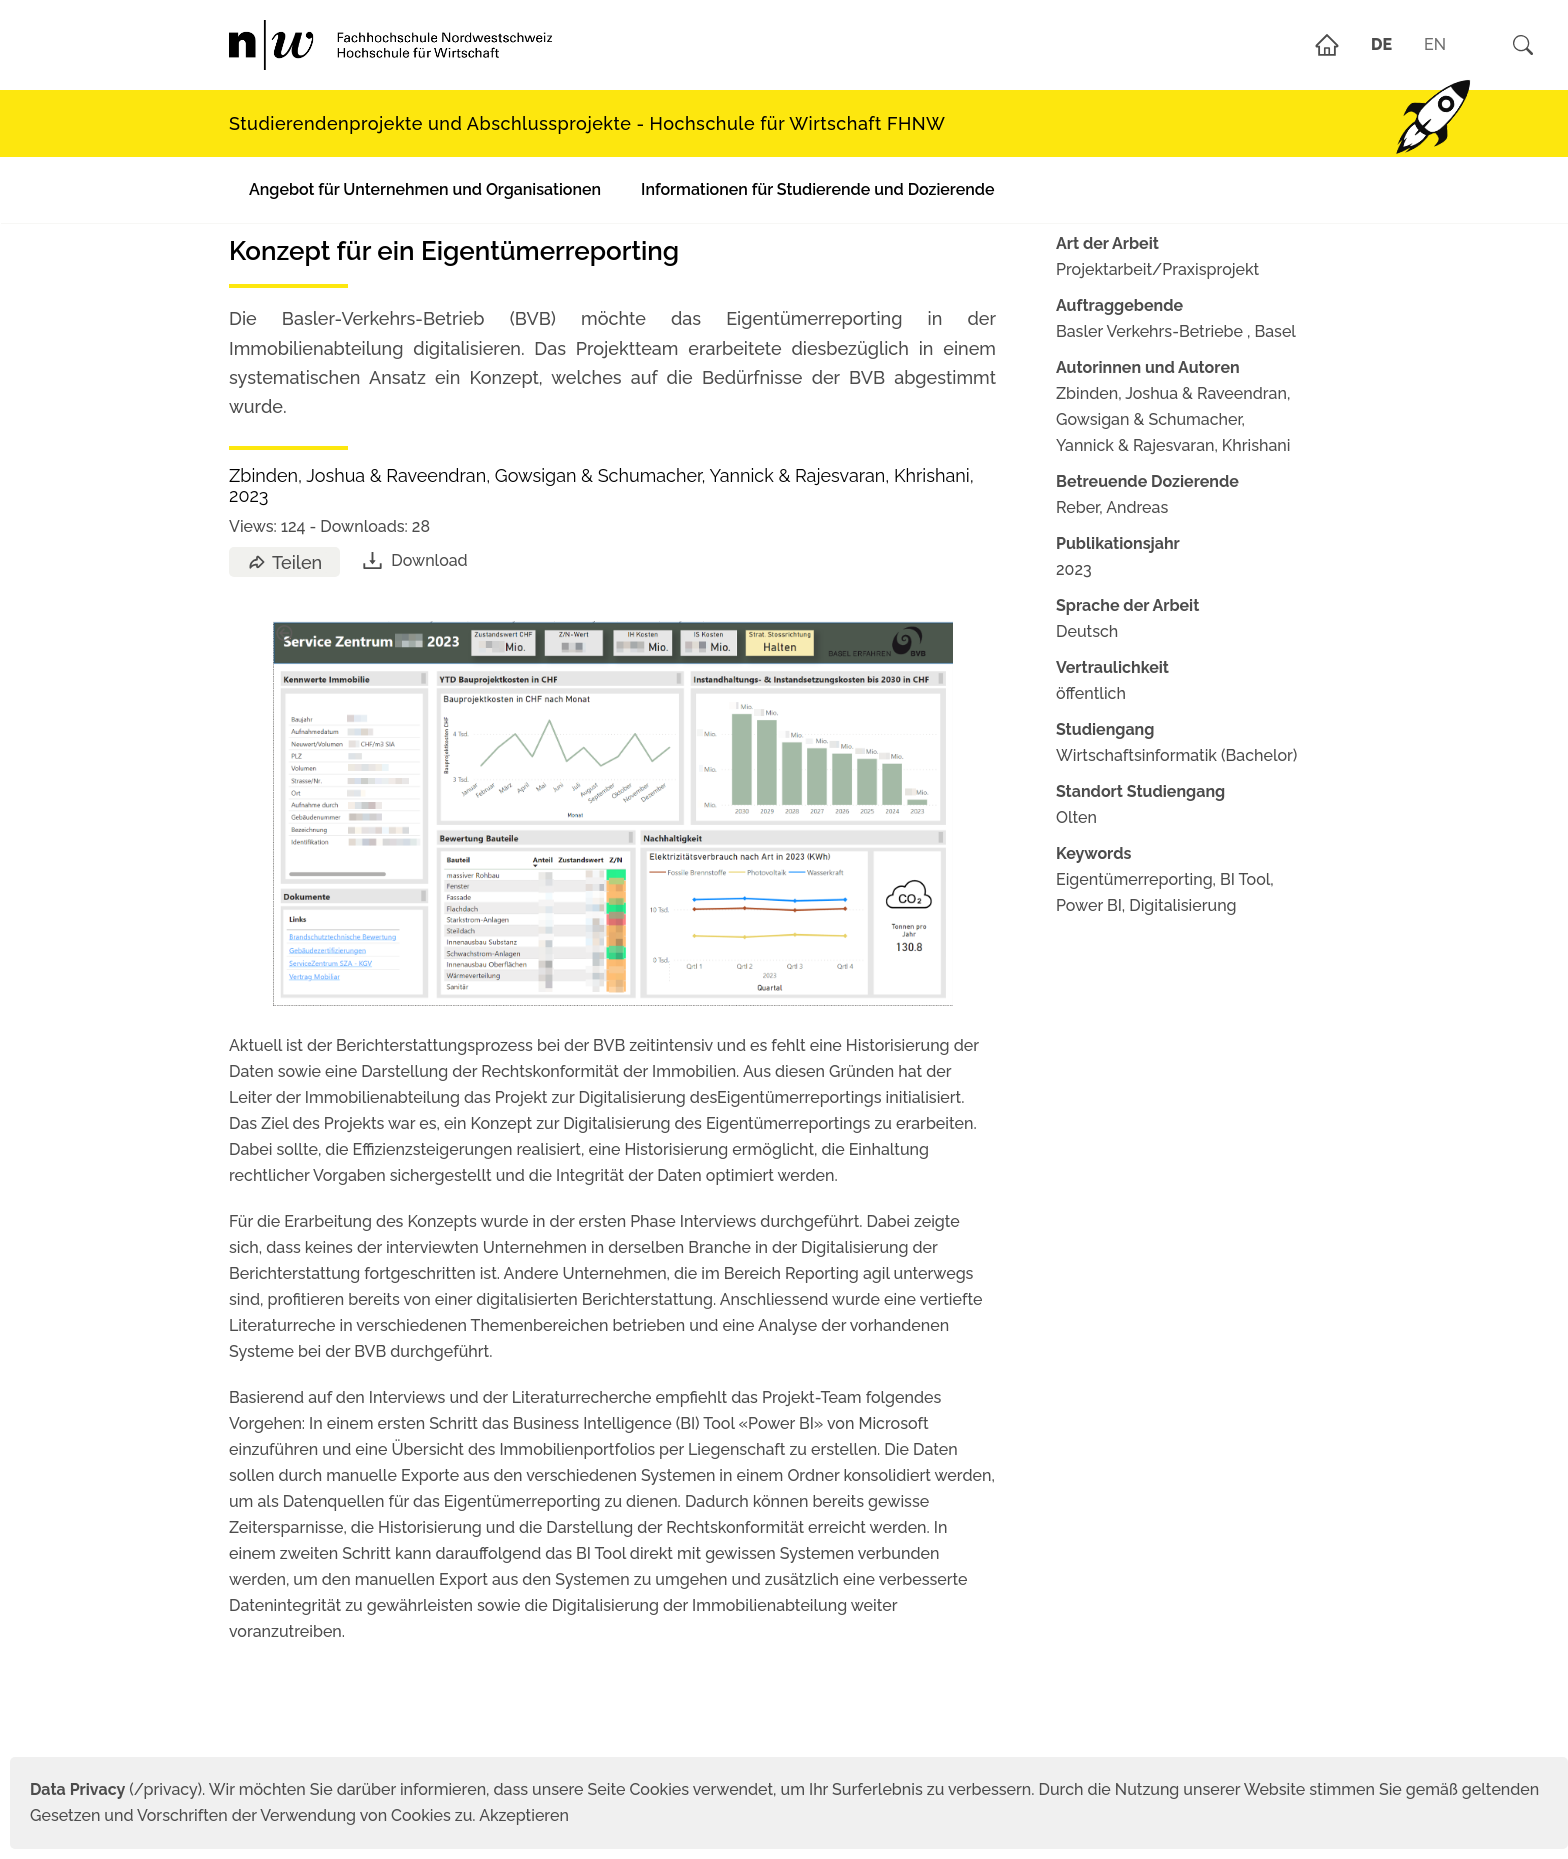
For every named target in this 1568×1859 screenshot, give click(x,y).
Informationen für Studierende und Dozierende (817, 189)
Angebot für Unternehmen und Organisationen (425, 189)
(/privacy (113, 1789)
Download (413, 560)
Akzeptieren (524, 1815)
